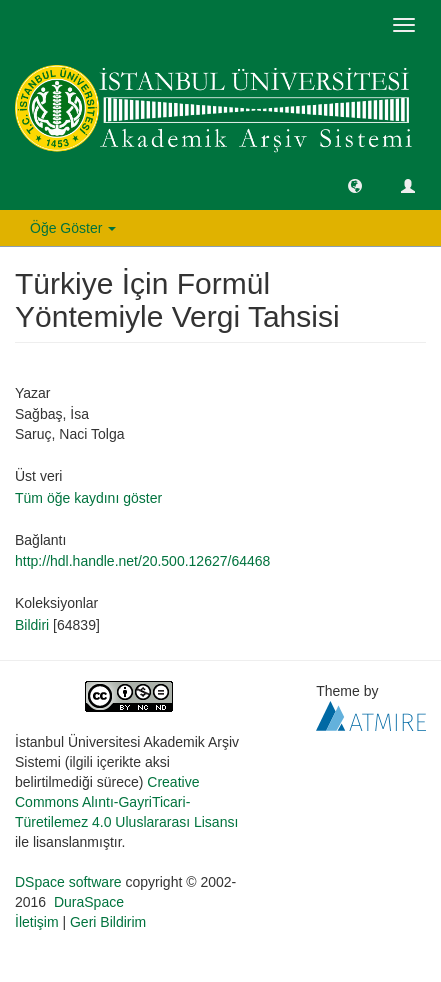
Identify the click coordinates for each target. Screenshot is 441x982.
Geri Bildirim (108, 922)
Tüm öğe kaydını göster (88, 498)
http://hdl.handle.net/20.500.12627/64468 (142, 561)
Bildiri (32, 625)
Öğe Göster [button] (73, 228)
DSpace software (68, 882)
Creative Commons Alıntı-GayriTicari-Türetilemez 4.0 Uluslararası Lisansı (126, 802)
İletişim (37, 922)
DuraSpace (89, 902)
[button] (355, 185)
